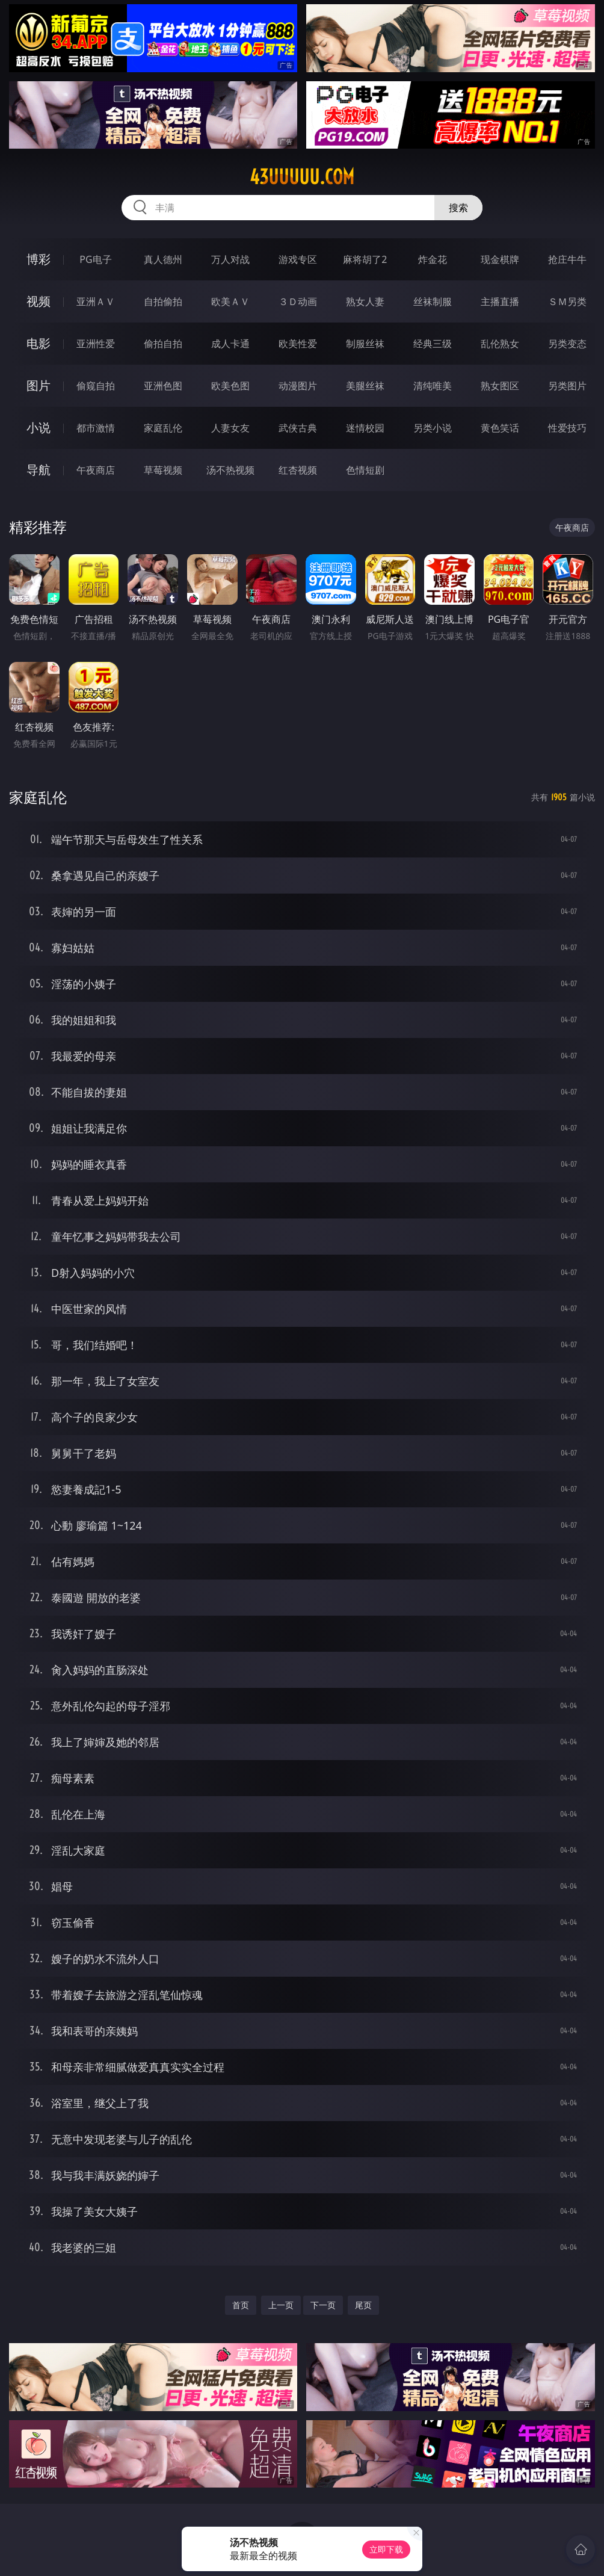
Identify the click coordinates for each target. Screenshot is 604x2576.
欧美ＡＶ (230, 301)
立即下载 (386, 2549)
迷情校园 (365, 427)
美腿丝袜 (365, 385)
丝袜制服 (432, 301)
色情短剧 (365, 470)
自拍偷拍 (163, 301)
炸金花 (432, 259)
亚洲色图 (163, 385)
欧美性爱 (298, 343)
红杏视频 (298, 470)
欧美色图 (230, 385)
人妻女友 (230, 427)
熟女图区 (500, 385)
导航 (38, 470)
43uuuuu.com (302, 177)
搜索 (458, 207)
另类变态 (567, 343)
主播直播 (500, 301)
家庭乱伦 (163, 427)
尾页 (363, 2305)
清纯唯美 (432, 385)
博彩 (38, 259)
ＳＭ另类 (567, 301)
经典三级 (432, 343)
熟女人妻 (365, 301)
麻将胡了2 (365, 259)
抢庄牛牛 (567, 259)
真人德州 (163, 259)
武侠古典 (298, 427)
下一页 (323, 2305)
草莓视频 (163, 470)
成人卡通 (230, 343)
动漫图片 (298, 385)
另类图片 (567, 385)
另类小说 (432, 427)
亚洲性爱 (95, 343)
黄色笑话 (500, 427)
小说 (38, 427)
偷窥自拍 (95, 385)
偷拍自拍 (163, 343)
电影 (38, 343)
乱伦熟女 (500, 343)
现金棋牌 (500, 259)
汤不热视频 (230, 470)
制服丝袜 (365, 343)
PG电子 (95, 259)
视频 (38, 301)
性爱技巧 (567, 427)
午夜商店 (95, 470)
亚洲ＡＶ (95, 301)
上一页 (281, 2305)
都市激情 (95, 427)
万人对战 (230, 259)
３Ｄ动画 (298, 301)
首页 (240, 2305)
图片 (38, 385)
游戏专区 (298, 259)
